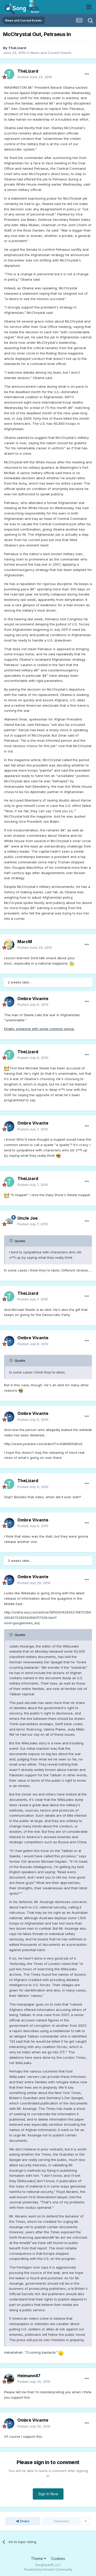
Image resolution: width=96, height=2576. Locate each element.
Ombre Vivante (32, 998)
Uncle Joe (27, 1218)
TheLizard (17, 48)
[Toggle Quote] (11, 1241)
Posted (34, 77)
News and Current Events (50, 53)
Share (22, 2521)
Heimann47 (28, 2375)
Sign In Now (48, 2494)
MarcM (24, 941)
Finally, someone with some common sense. (39, 1029)
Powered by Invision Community (48, 2569)
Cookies (58, 2558)
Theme (38, 2558)
